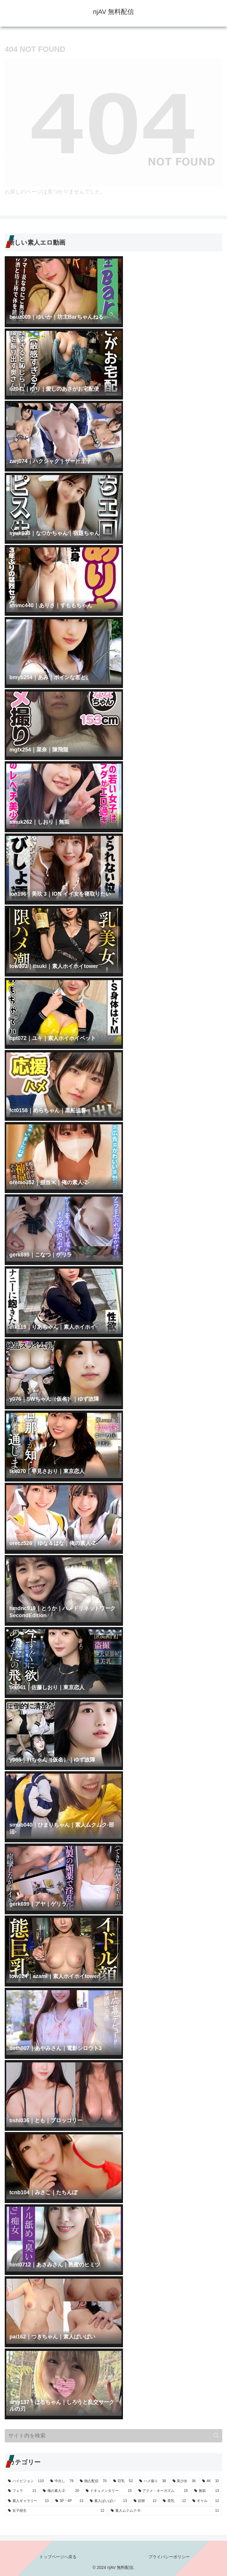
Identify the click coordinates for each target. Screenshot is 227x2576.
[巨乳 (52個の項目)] (123, 2481)
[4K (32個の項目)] (211, 2481)
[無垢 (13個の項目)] (207, 2491)
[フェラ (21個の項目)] (22, 2491)
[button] (216, 2435)
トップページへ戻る (58, 2556)
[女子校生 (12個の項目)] (56, 2510)
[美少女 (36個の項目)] (184, 2481)
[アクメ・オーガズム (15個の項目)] (163, 2491)
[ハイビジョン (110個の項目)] (25, 2481)
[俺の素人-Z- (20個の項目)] (61, 2491)
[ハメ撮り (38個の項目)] (152, 2481)
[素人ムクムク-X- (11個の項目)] (165, 2510)
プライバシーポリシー (169, 2556)
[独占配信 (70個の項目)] (93, 2481)
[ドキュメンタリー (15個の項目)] (108, 2491)
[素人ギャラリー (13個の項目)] (28, 2501)
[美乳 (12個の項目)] (174, 2501)
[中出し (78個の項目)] (62, 2481)
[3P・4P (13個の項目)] (69, 2501)
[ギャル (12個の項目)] (206, 2501)
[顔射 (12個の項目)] (145, 2501)
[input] (113, 2435)
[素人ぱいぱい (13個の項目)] (108, 2501)
